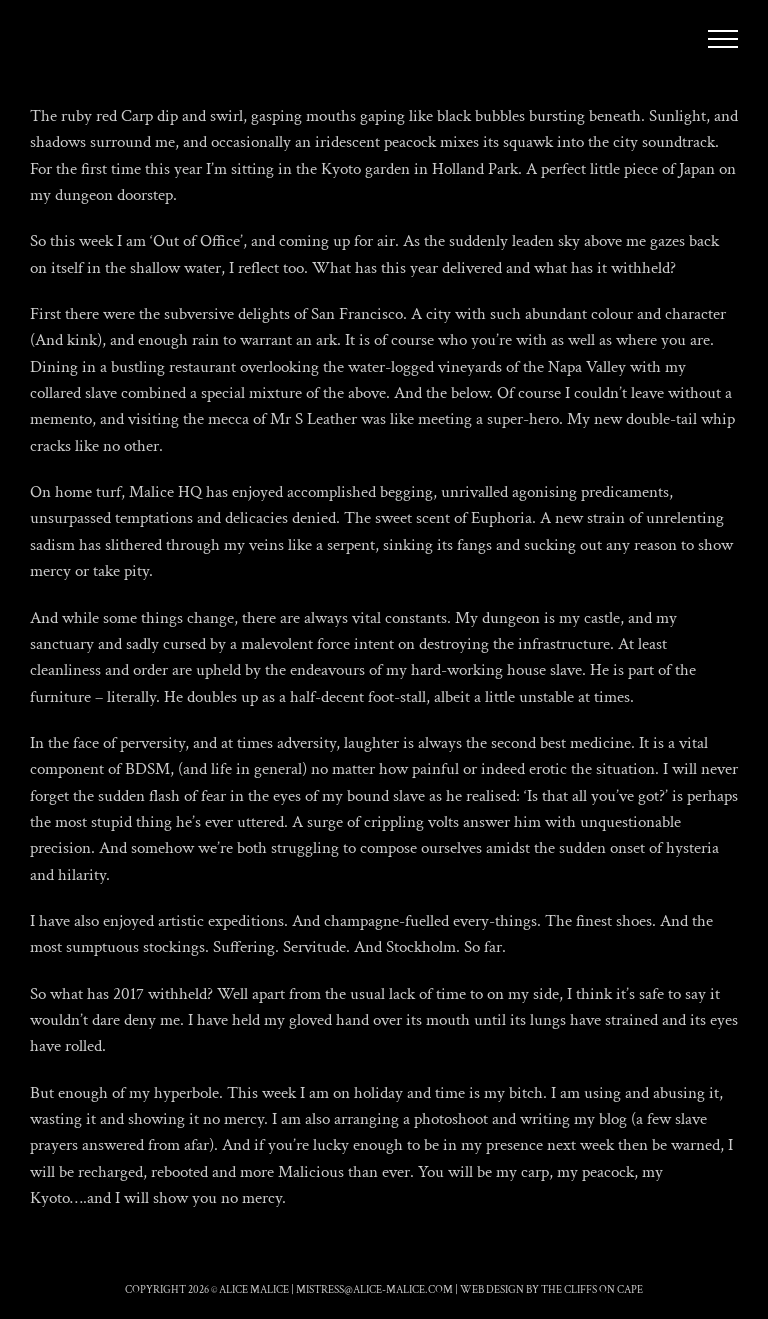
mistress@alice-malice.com (374, 1290)
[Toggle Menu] (723, 39)
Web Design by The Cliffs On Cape (551, 1290)
